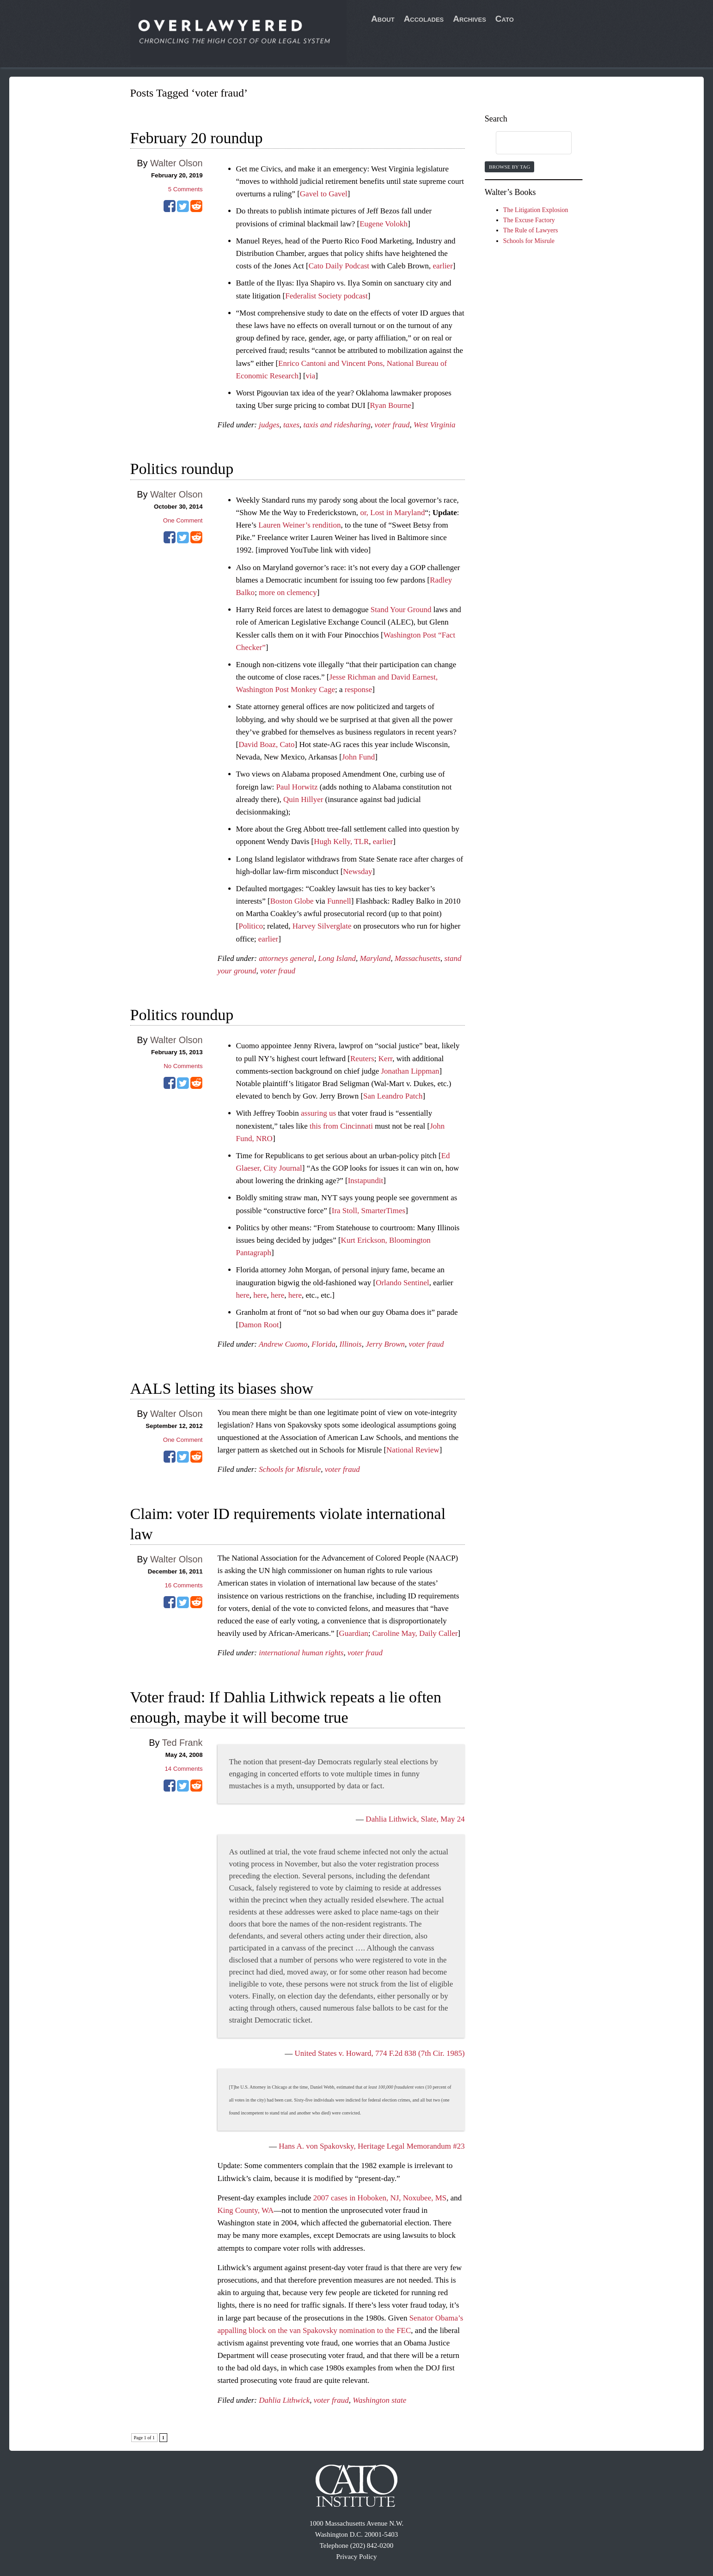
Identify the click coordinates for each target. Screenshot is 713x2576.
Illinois (351, 1344)
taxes (291, 424)
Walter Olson (176, 163)
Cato (504, 19)
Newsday (357, 871)
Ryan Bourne (391, 405)
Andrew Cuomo (283, 1344)
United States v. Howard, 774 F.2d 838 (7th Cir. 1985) (379, 2053)
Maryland (375, 958)
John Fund (358, 757)
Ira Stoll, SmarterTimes (368, 1210)
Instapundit (366, 1180)
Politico (250, 926)
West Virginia (435, 424)
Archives (469, 19)
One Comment (183, 520)
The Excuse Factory (529, 220)
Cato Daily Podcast (339, 265)
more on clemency (288, 592)
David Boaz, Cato (266, 744)
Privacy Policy (356, 2556)
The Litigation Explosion (535, 210)
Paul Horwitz (296, 787)
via (311, 375)
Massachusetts (417, 958)
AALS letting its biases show (222, 1388)
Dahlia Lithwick (284, 2400)
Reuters (362, 1058)
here (243, 1295)
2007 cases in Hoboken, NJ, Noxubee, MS (380, 2197)
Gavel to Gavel (323, 193)
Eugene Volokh (384, 223)
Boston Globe (292, 901)
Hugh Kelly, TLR (341, 841)
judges (269, 424)
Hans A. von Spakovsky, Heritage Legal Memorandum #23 (372, 2146)
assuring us (318, 1113)
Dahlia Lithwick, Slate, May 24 (415, 1819)
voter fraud (392, 424)
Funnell (339, 901)
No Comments (183, 1066)
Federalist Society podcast (326, 296)
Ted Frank (182, 1743)
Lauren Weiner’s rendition (299, 525)
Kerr (385, 1058)
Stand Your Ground (401, 609)
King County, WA (246, 2210)
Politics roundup (182, 468)
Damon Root (258, 1324)
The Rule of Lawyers (530, 230)
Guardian (353, 1633)
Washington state (379, 2400)
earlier (442, 265)
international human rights (301, 1652)
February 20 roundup (196, 137)
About (383, 19)
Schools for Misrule (290, 1469)
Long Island (337, 958)
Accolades (424, 19)
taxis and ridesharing (337, 424)
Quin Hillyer (303, 799)
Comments (185, 189)
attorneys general (286, 958)
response (358, 689)
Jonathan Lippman (410, 1071)
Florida (323, 1344)
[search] (525, 143)
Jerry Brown (385, 1344)
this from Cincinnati (341, 1126)
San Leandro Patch (392, 1096)
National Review (412, 1450)
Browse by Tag (509, 167)
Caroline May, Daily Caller (415, 1633)
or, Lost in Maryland (392, 512)
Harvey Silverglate (322, 926)
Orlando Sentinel (402, 1282)
